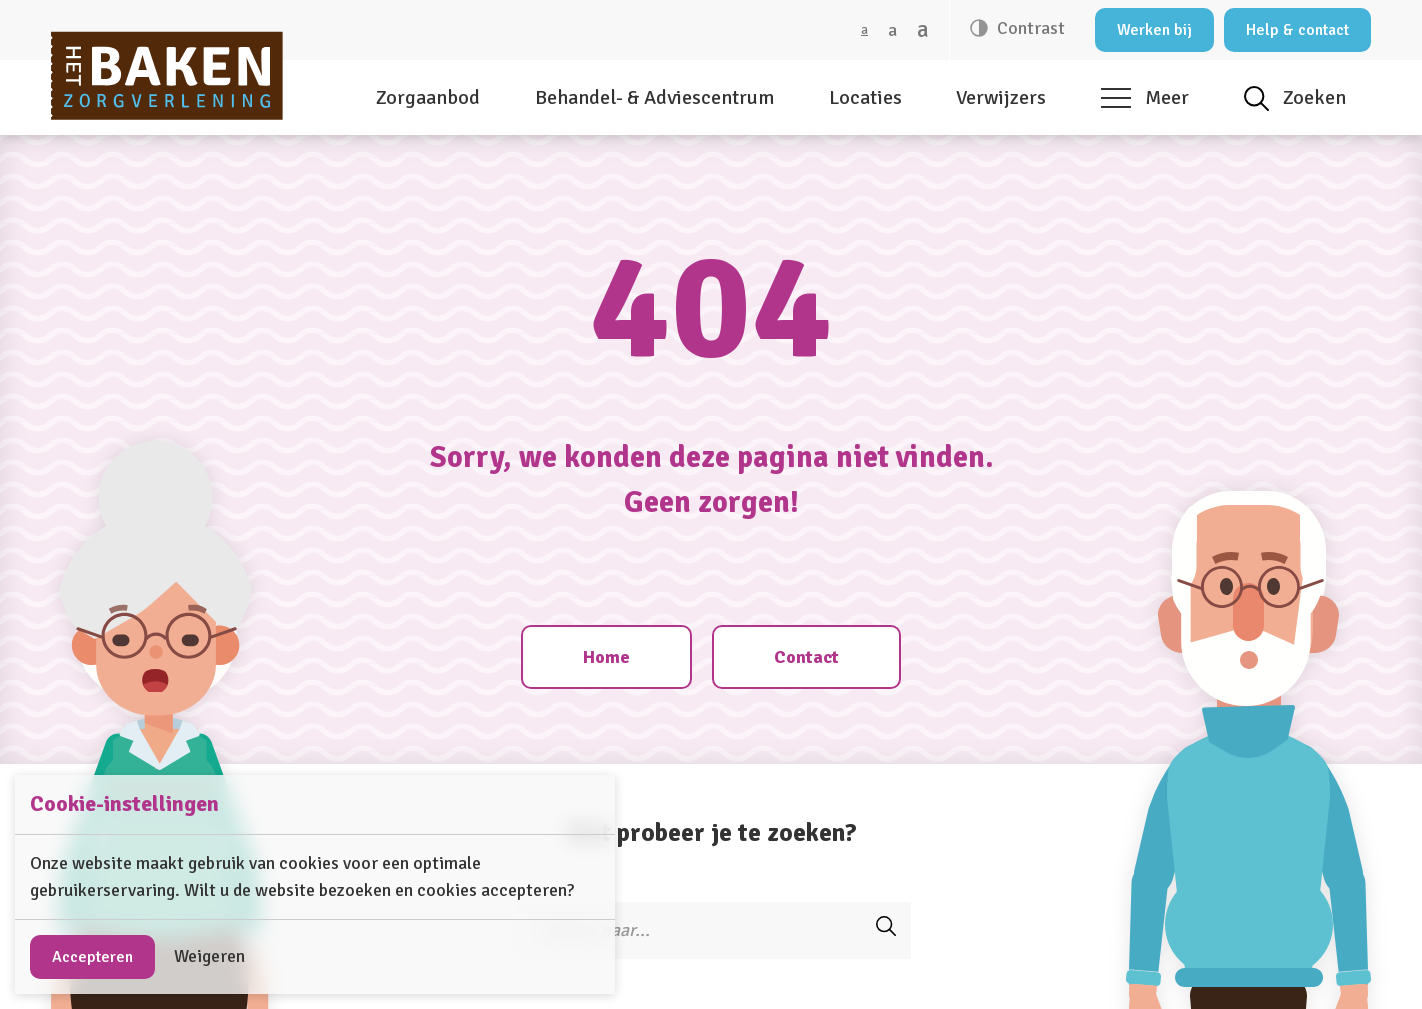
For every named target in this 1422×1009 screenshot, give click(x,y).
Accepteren (92, 957)
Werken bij (1154, 30)
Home (606, 657)
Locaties (865, 97)
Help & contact (1297, 30)
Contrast (1029, 28)
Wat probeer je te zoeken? (711, 832)
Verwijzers (1001, 97)
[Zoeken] (686, 930)
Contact (806, 657)
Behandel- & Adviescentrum (654, 97)
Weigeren (209, 956)
